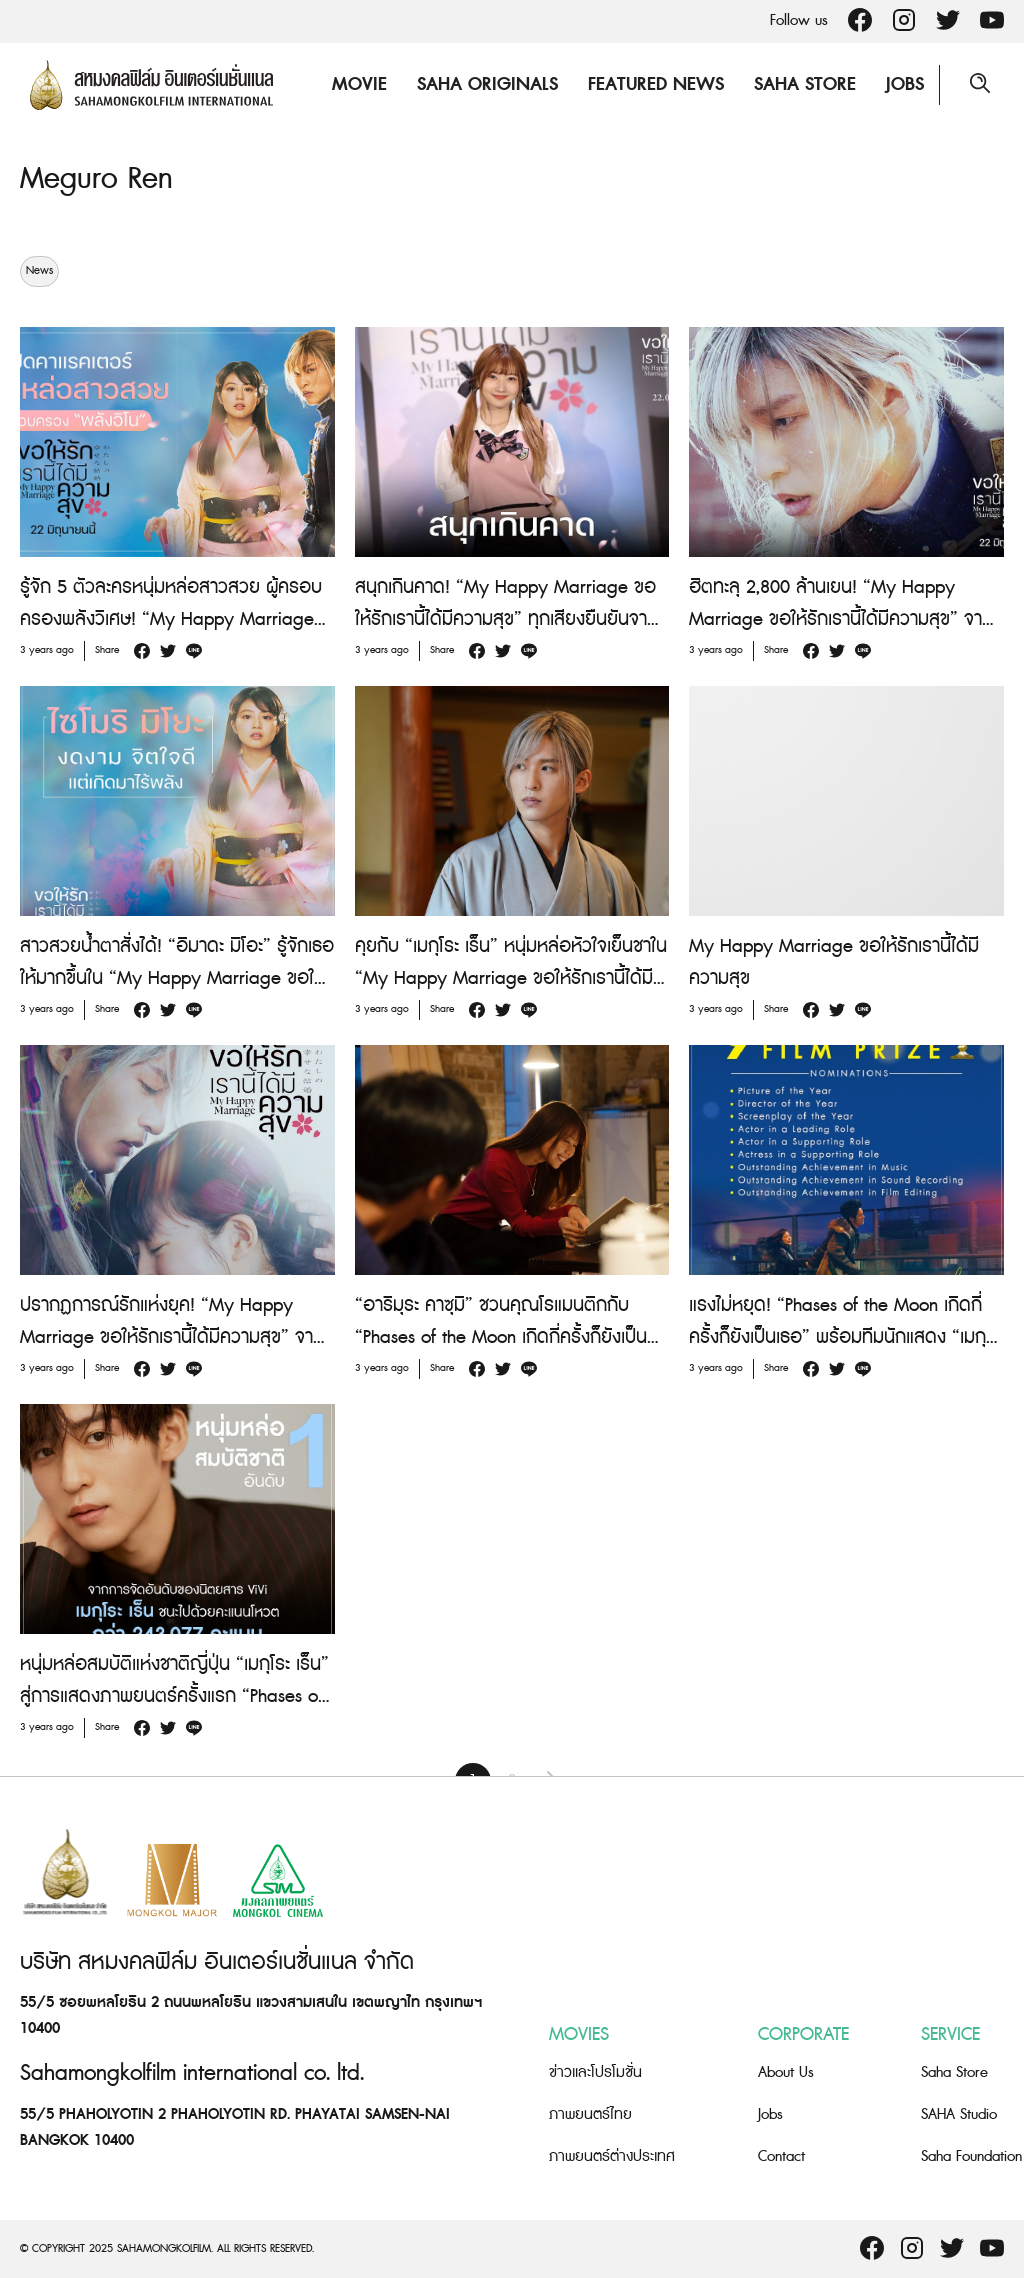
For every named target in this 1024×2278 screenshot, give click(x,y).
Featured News (656, 84)
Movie (359, 84)
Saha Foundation (971, 2155)
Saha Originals (487, 84)
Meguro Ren (96, 179)
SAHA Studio (959, 2113)
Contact (781, 2155)
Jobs (905, 84)
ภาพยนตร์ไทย (590, 2113)
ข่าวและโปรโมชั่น (595, 2071)
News (39, 270)
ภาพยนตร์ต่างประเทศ (612, 2155)
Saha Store (805, 84)
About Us (786, 2071)
